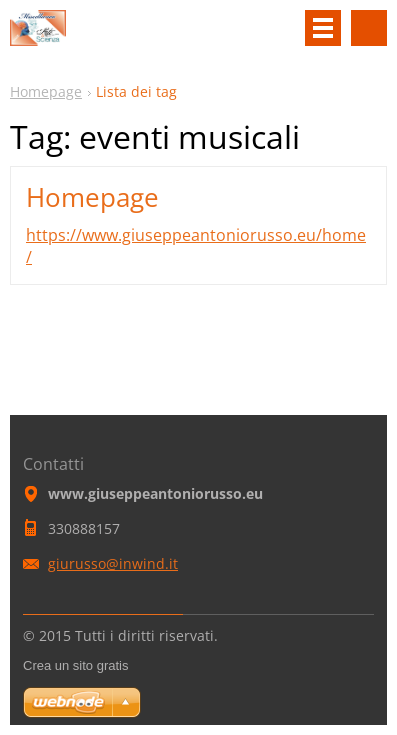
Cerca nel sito (369, 28)
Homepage (46, 91)
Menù (323, 28)
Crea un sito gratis (76, 665)
